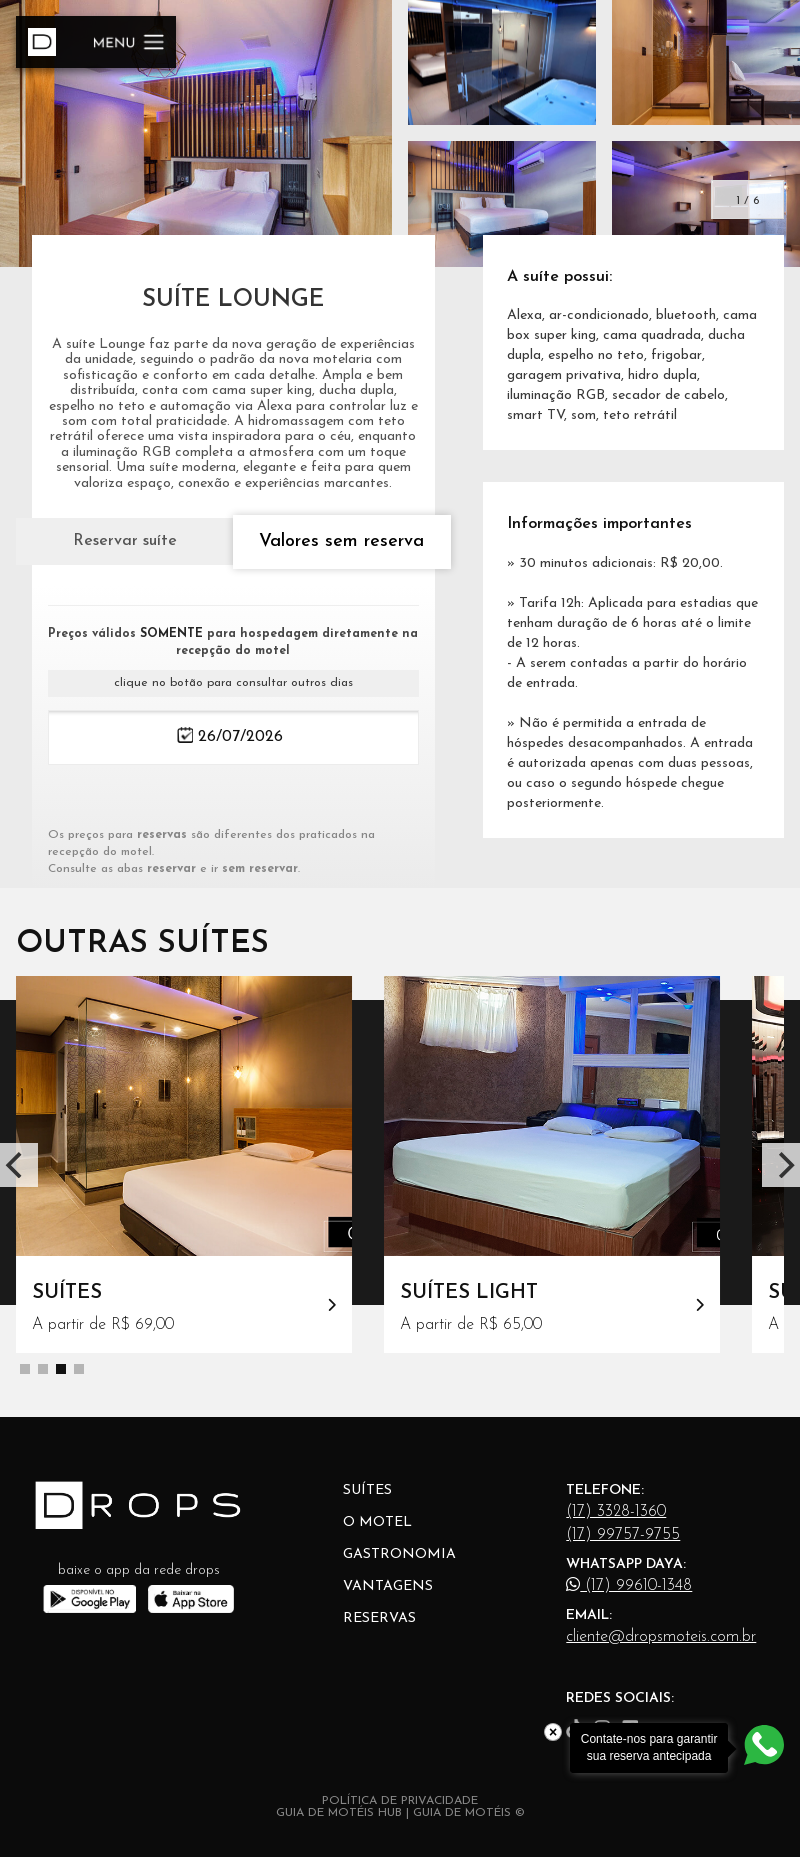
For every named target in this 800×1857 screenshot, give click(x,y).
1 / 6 (747, 201)
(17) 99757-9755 (623, 1535)
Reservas (379, 1618)
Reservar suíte (125, 541)
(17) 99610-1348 (629, 1585)
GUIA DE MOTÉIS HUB (339, 1813)
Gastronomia (399, 1554)
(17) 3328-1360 (616, 1512)
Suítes (367, 1490)
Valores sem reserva (341, 541)
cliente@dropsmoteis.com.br (661, 1637)
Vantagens (388, 1586)
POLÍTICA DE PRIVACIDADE (400, 1801)
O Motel (377, 1522)
